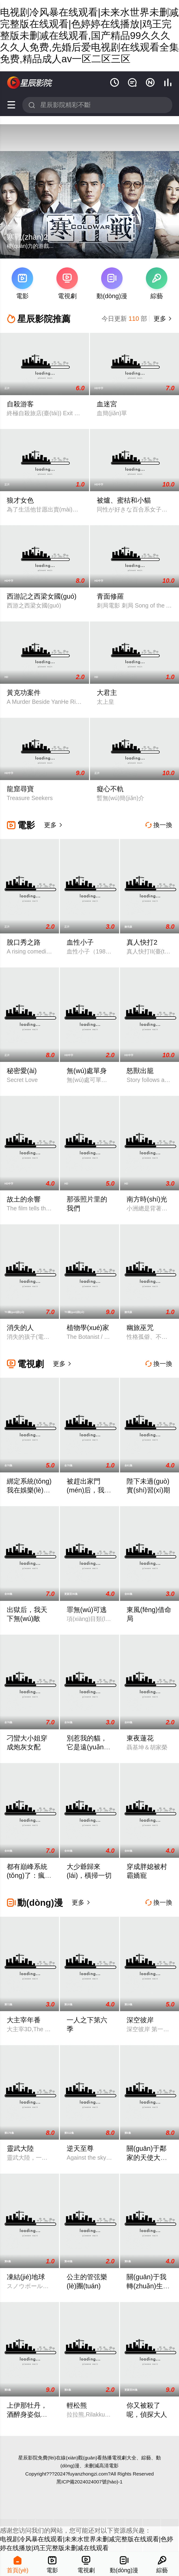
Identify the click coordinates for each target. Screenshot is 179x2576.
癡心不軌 (110, 789)
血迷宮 (107, 404)
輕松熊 (77, 2405)
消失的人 (20, 1327)
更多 (162, 318)
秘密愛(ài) (22, 1070)
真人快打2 (142, 942)
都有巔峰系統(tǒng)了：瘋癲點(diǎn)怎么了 (29, 1875)
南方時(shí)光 (147, 1199)
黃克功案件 (24, 692)
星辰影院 (28, 2457)
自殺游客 (20, 404)
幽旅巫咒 (140, 1327)
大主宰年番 (24, 2020)
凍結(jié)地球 (26, 2277)
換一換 (158, 825)
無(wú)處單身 (87, 1070)
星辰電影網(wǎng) (30, 82)
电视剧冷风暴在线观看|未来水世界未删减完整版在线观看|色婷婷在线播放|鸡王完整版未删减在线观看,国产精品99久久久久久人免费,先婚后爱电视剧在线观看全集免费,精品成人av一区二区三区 (89, 35)
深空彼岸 (140, 2020)
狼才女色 (20, 500)
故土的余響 (24, 1199)
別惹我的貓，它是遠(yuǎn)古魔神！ (87, 1747)
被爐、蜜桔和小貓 (124, 500)
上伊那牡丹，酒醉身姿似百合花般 (27, 2414)
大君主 (107, 692)
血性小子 (80, 942)
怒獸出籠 (140, 1070)
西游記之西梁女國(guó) (41, 596)
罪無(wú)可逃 (87, 1609)
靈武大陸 (20, 2148)
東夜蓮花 (140, 1738)
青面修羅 (110, 596)
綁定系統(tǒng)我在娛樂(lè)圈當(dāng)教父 (29, 1490)
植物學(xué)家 (88, 1327)
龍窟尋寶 (20, 789)
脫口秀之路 (24, 942)
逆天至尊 (80, 2148)
